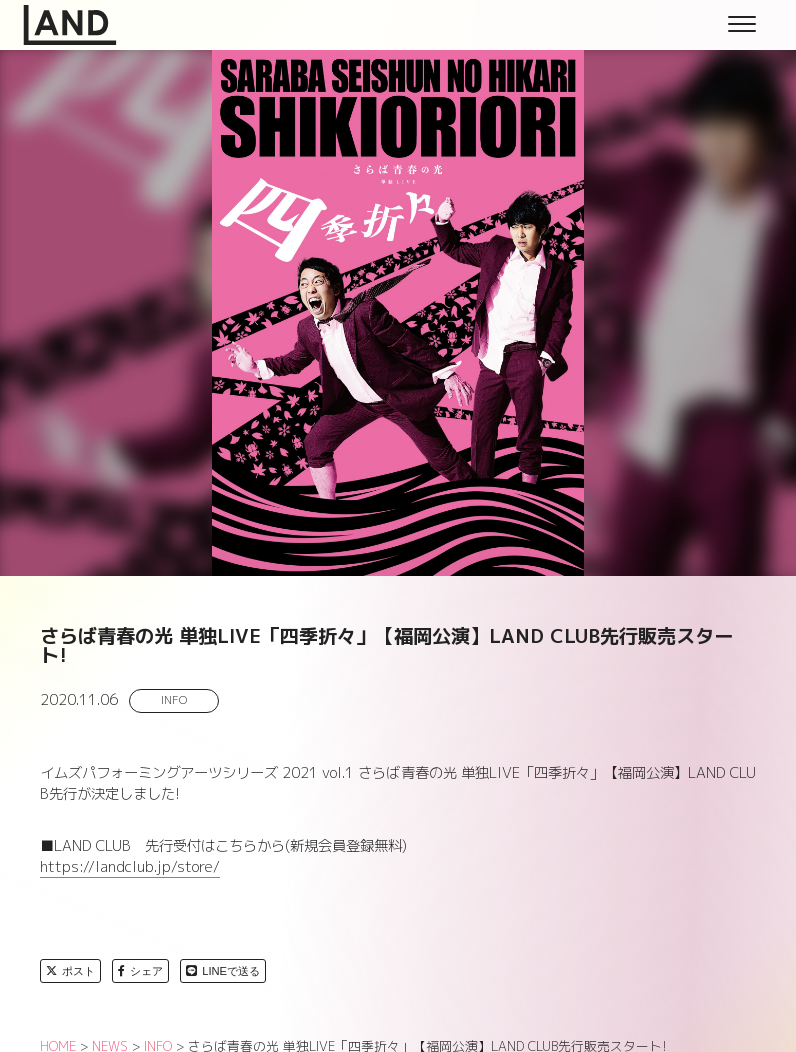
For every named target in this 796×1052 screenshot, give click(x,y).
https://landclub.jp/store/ (130, 867)
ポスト (70, 971)
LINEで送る (223, 971)
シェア (140, 971)
